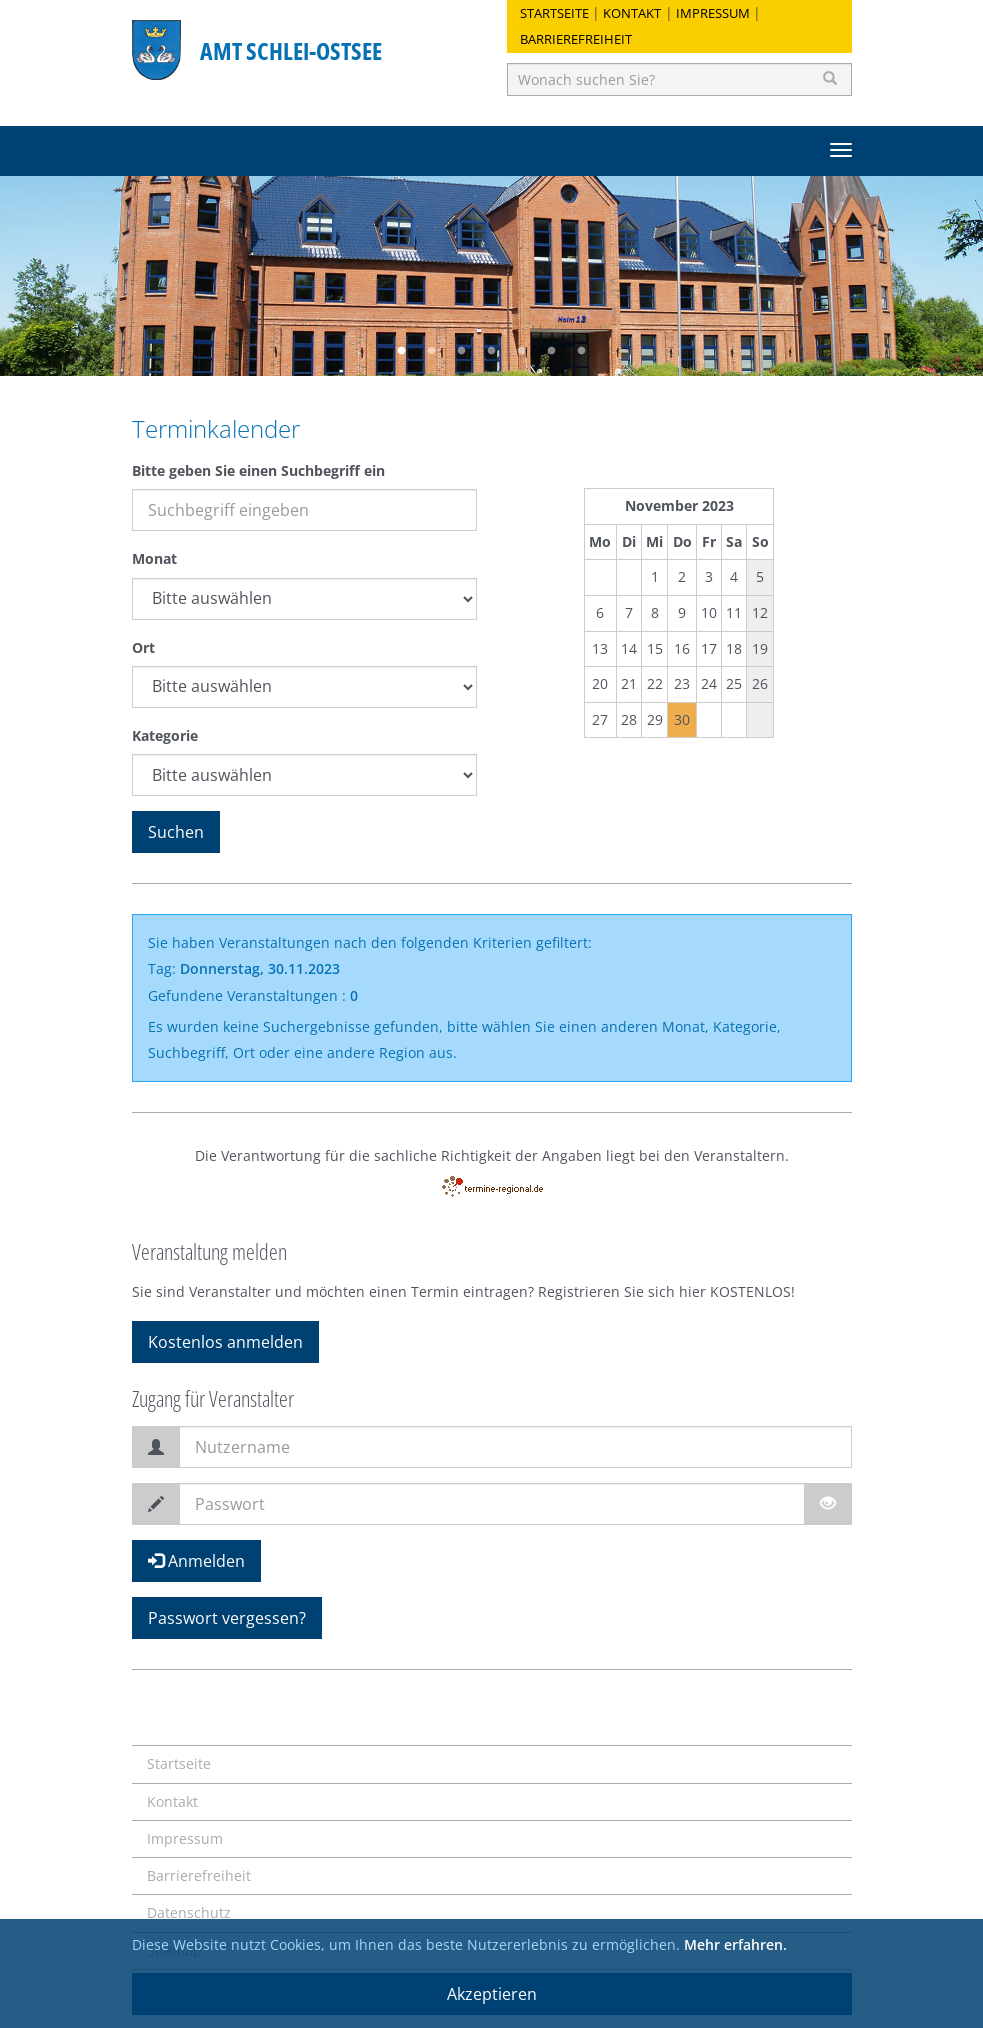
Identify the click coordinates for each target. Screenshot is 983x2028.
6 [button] (552, 351)
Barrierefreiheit (576, 39)
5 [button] (522, 351)
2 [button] (432, 351)
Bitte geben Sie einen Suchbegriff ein (258, 470)
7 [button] (582, 351)
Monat (154, 558)
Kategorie (165, 735)
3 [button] (462, 351)
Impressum (713, 13)
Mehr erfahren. (735, 1944)
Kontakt (632, 13)
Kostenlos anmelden (225, 1342)
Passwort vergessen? (227, 1618)
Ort (143, 647)
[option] (491, 276)
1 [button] (402, 351)
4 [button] (492, 351)
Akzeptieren (492, 1994)
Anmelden (196, 1561)
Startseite (554, 13)
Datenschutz (189, 1912)
